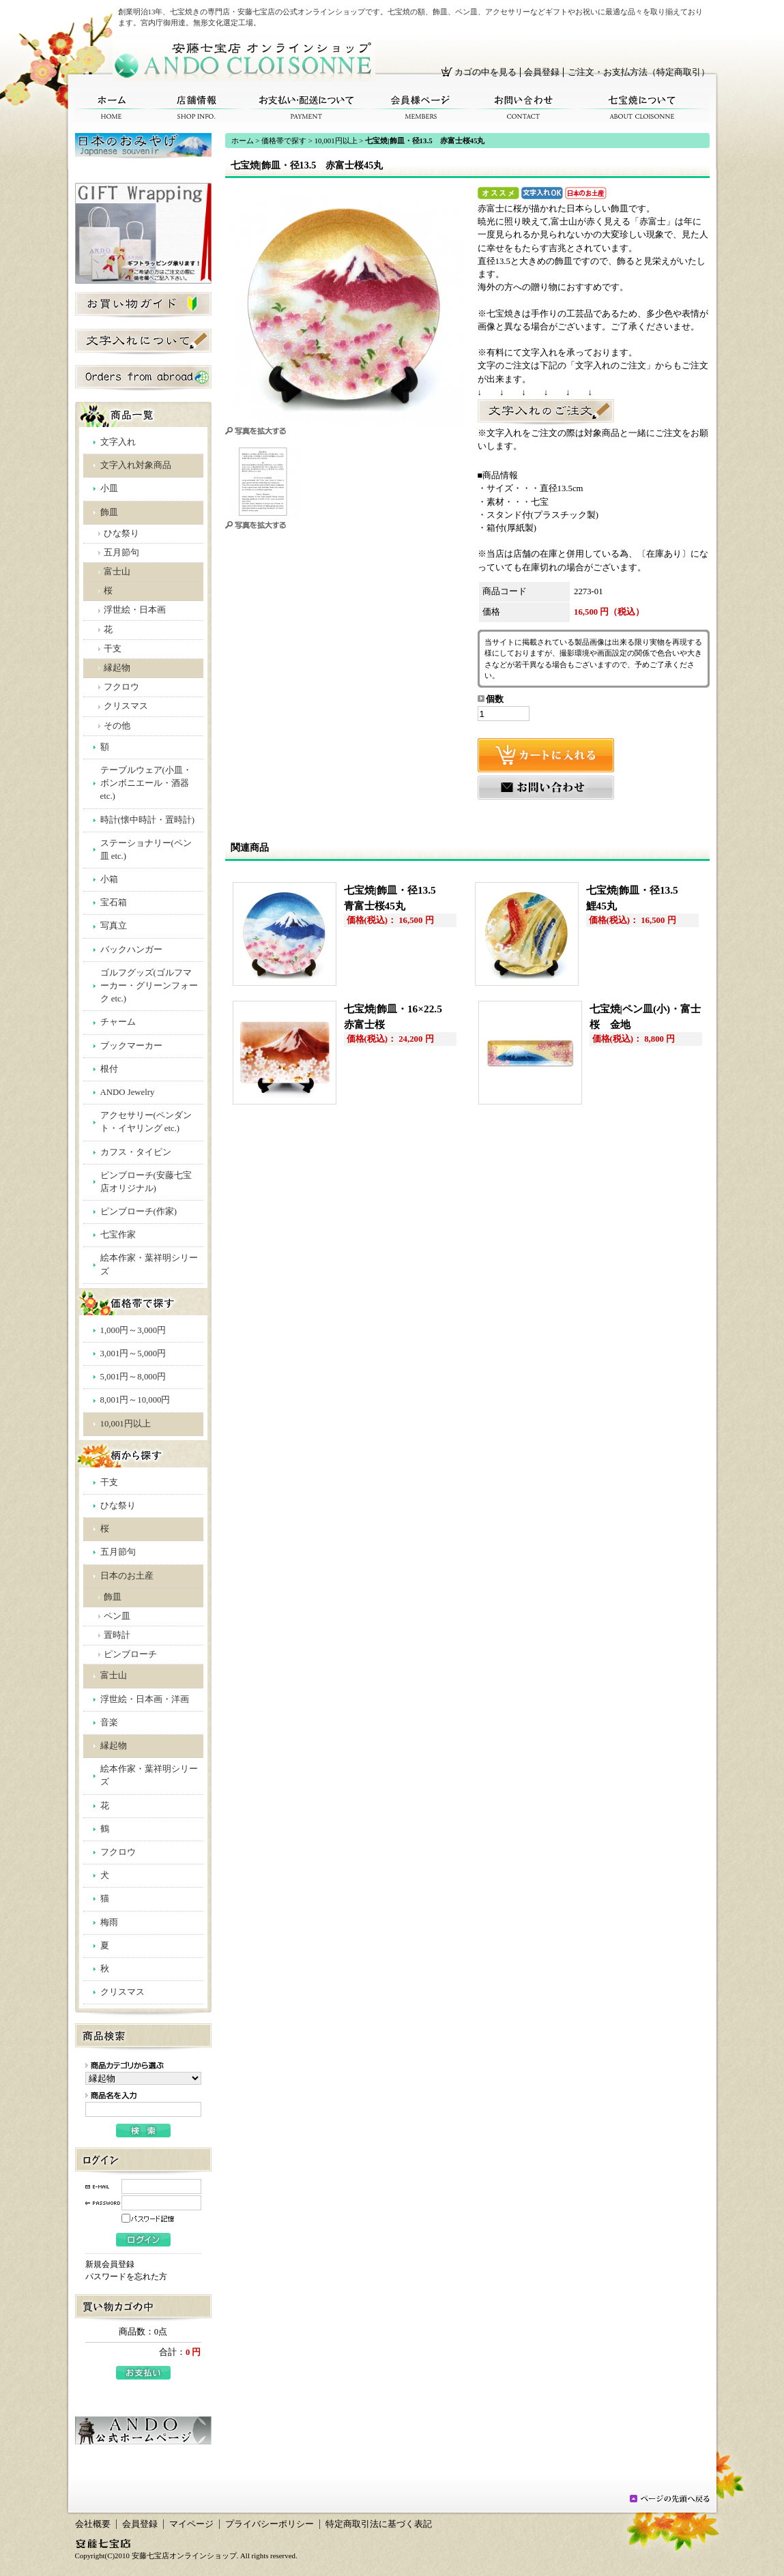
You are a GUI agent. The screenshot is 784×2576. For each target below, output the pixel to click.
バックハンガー (131, 949)
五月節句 (121, 552)
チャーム (118, 1022)
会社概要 (93, 2524)
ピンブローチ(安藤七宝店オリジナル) (146, 1182)
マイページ (191, 2524)
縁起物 (117, 668)
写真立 (113, 926)
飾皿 (109, 512)
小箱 (109, 879)
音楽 (109, 1722)
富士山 (117, 571)
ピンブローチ (130, 1654)
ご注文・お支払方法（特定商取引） (639, 72)
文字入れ (118, 442)
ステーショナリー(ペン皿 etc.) (146, 849)
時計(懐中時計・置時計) (147, 820)
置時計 (117, 1635)
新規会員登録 (109, 2264)
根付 (109, 1069)
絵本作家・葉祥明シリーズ (149, 1264)
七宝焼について (642, 107)
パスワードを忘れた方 (126, 2276)
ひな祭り (121, 533)
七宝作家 (118, 1235)
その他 (117, 726)
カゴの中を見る (485, 72)
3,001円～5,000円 (133, 1353)
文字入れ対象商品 (135, 465)
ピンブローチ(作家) (138, 1211)
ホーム (111, 107)
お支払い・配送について (307, 107)
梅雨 (109, 1922)
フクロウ (121, 687)
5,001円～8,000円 (133, 1376)
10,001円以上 (125, 1424)
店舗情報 (196, 107)
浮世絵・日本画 (135, 610)
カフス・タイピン (135, 1152)
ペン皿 (117, 1616)
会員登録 (542, 72)
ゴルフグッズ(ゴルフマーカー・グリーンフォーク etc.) (149, 986)
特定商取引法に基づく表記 (378, 2524)
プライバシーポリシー (269, 2524)
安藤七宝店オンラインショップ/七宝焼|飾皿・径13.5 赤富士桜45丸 (244, 60)
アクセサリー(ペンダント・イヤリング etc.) (146, 1122)
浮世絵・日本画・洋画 (144, 1699)
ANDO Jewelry (127, 1092)
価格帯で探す (283, 140)
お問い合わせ (523, 107)
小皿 (109, 488)
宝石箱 (113, 902)
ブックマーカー (131, 1046)
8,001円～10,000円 (135, 1400)
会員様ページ (420, 107)
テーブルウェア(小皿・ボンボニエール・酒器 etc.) (146, 783)
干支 (112, 649)
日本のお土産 (127, 1576)
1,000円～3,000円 (133, 1330)
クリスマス (126, 706)
